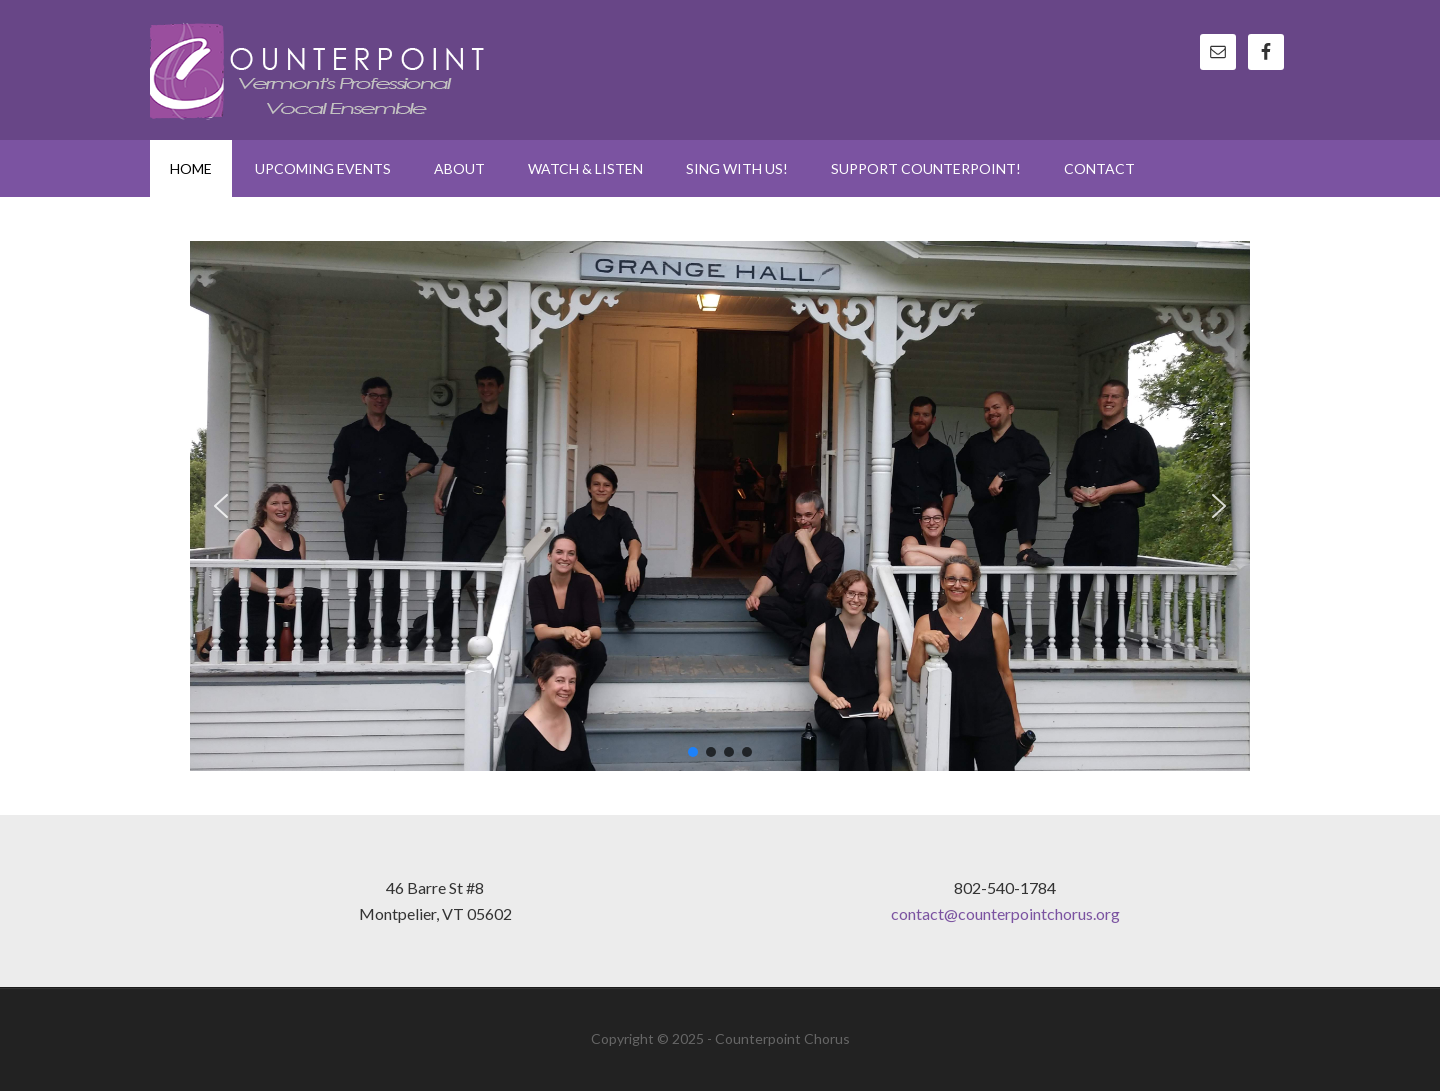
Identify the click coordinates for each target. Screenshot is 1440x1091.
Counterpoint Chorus (320, 70)
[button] (221, 506)
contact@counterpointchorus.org (1005, 913)
